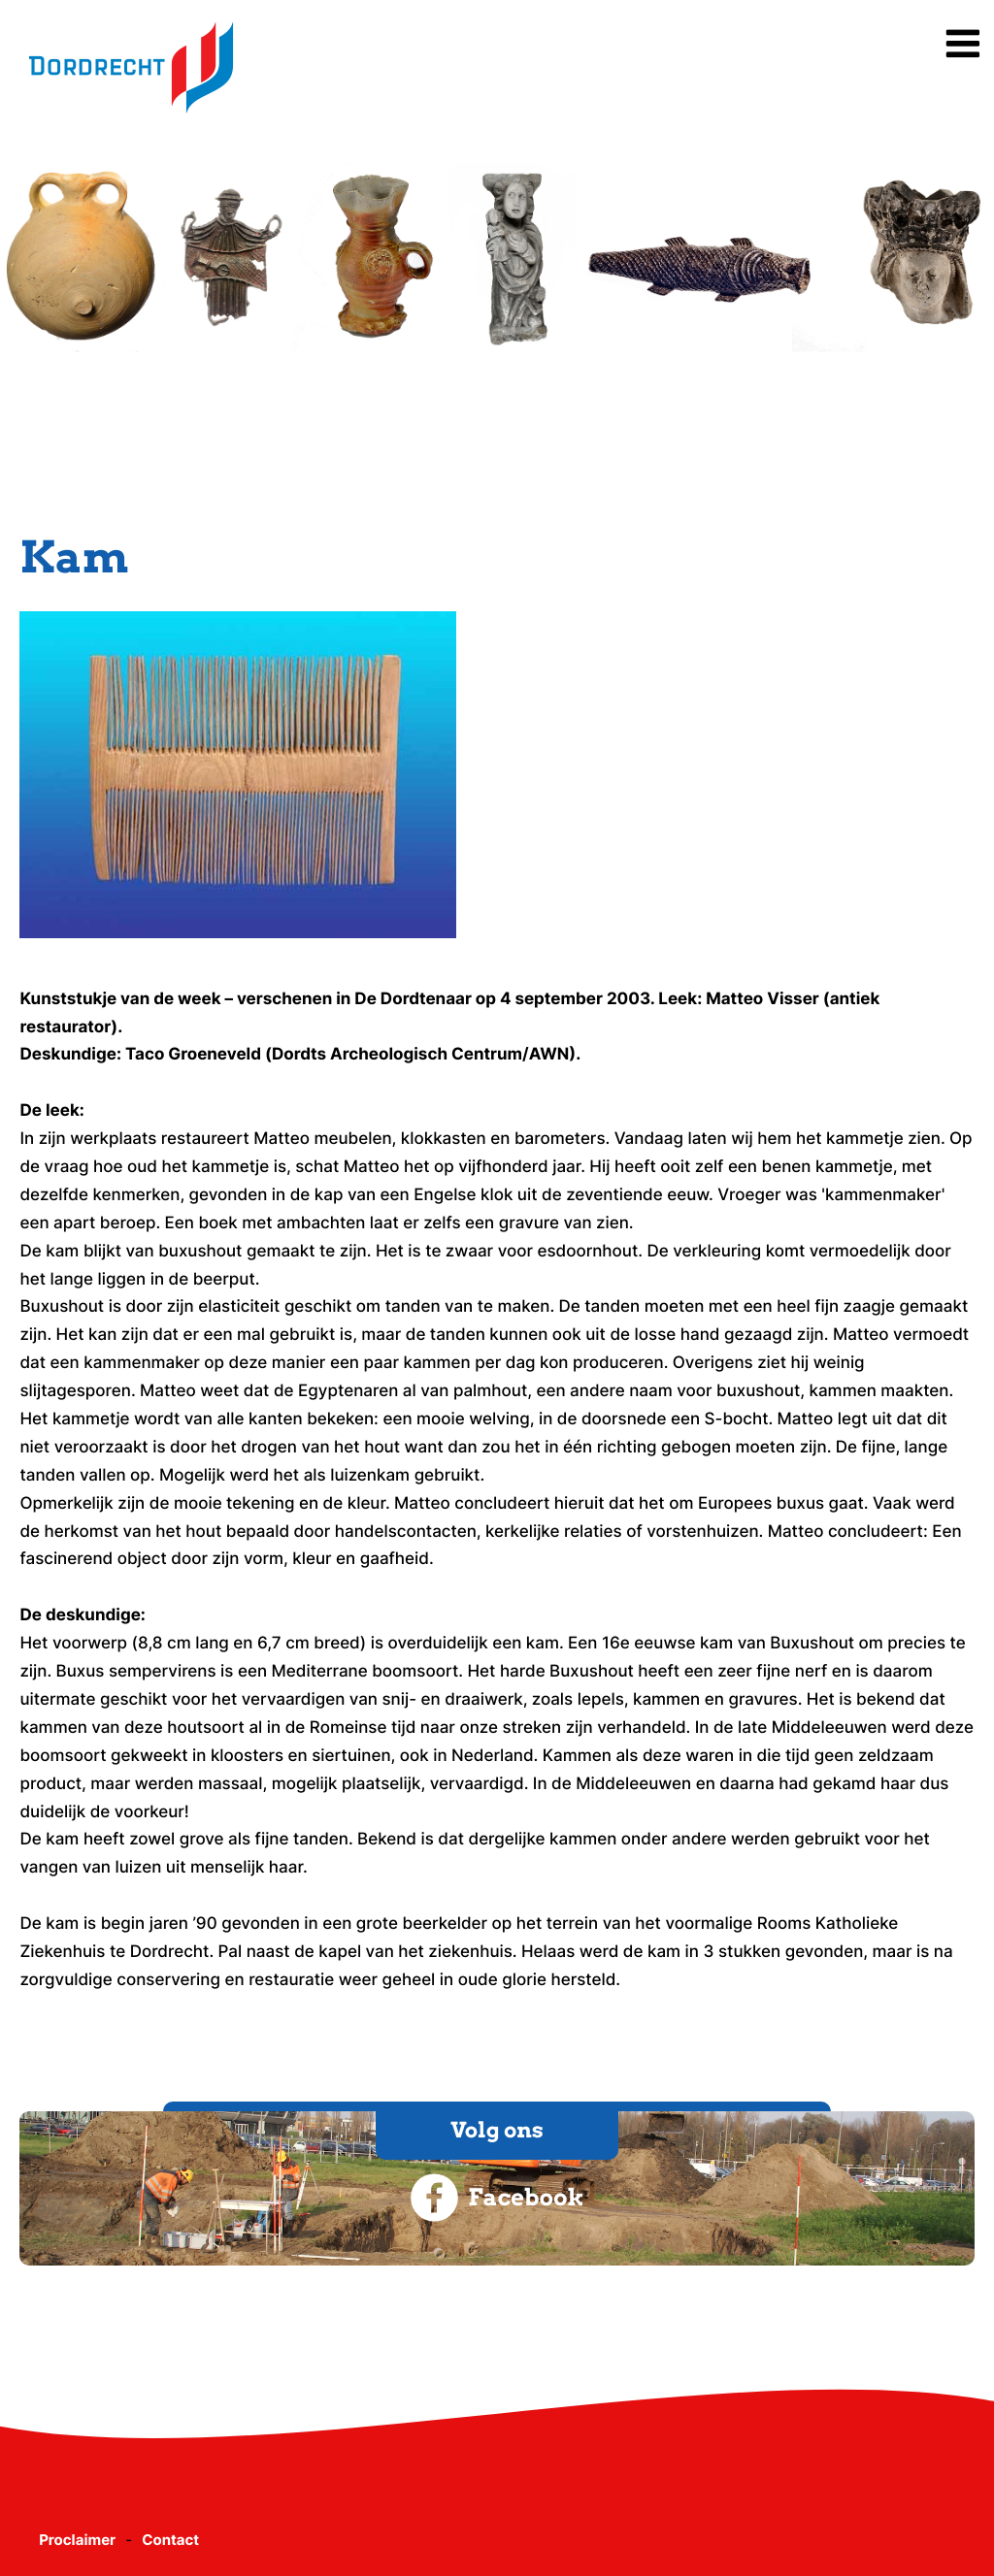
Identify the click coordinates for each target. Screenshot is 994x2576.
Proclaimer (77, 2539)
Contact (170, 2539)
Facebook (496, 2197)
